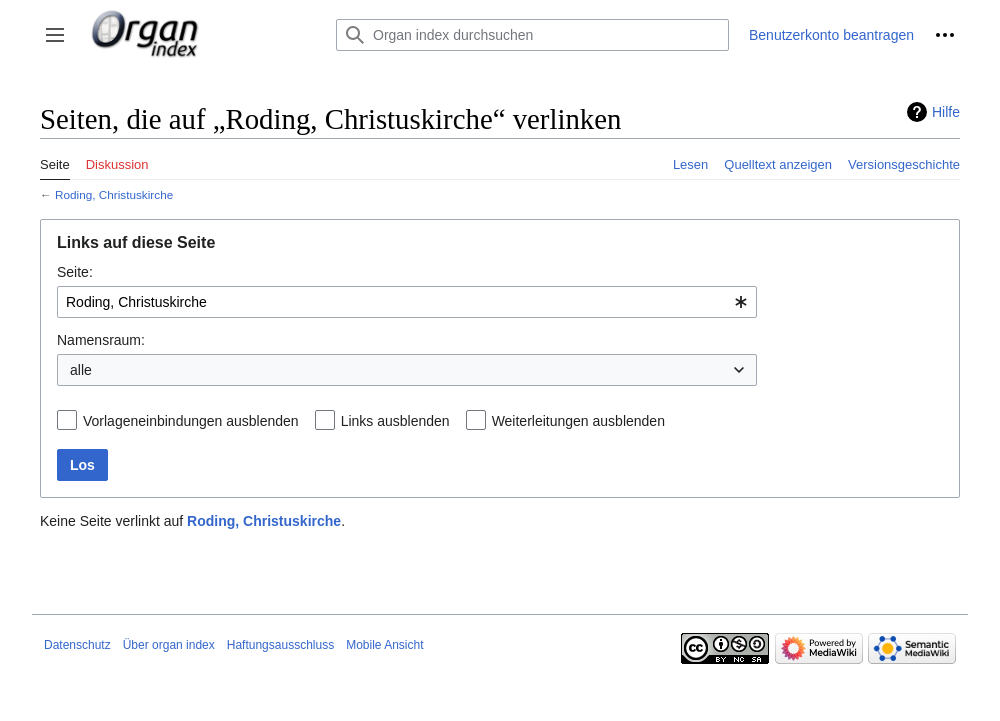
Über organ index (169, 645)
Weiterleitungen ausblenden (578, 421)
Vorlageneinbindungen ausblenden (191, 421)
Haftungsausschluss (280, 645)
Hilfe (946, 112)
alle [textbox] (81, 370)
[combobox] (407, 302)
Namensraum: (101, 340)
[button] (55, 35)
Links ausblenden (395, 421)
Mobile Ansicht (384, 645)
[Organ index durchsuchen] (532, 35)
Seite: (75, 272)
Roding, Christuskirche (114, 194)
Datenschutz (77, 645)
